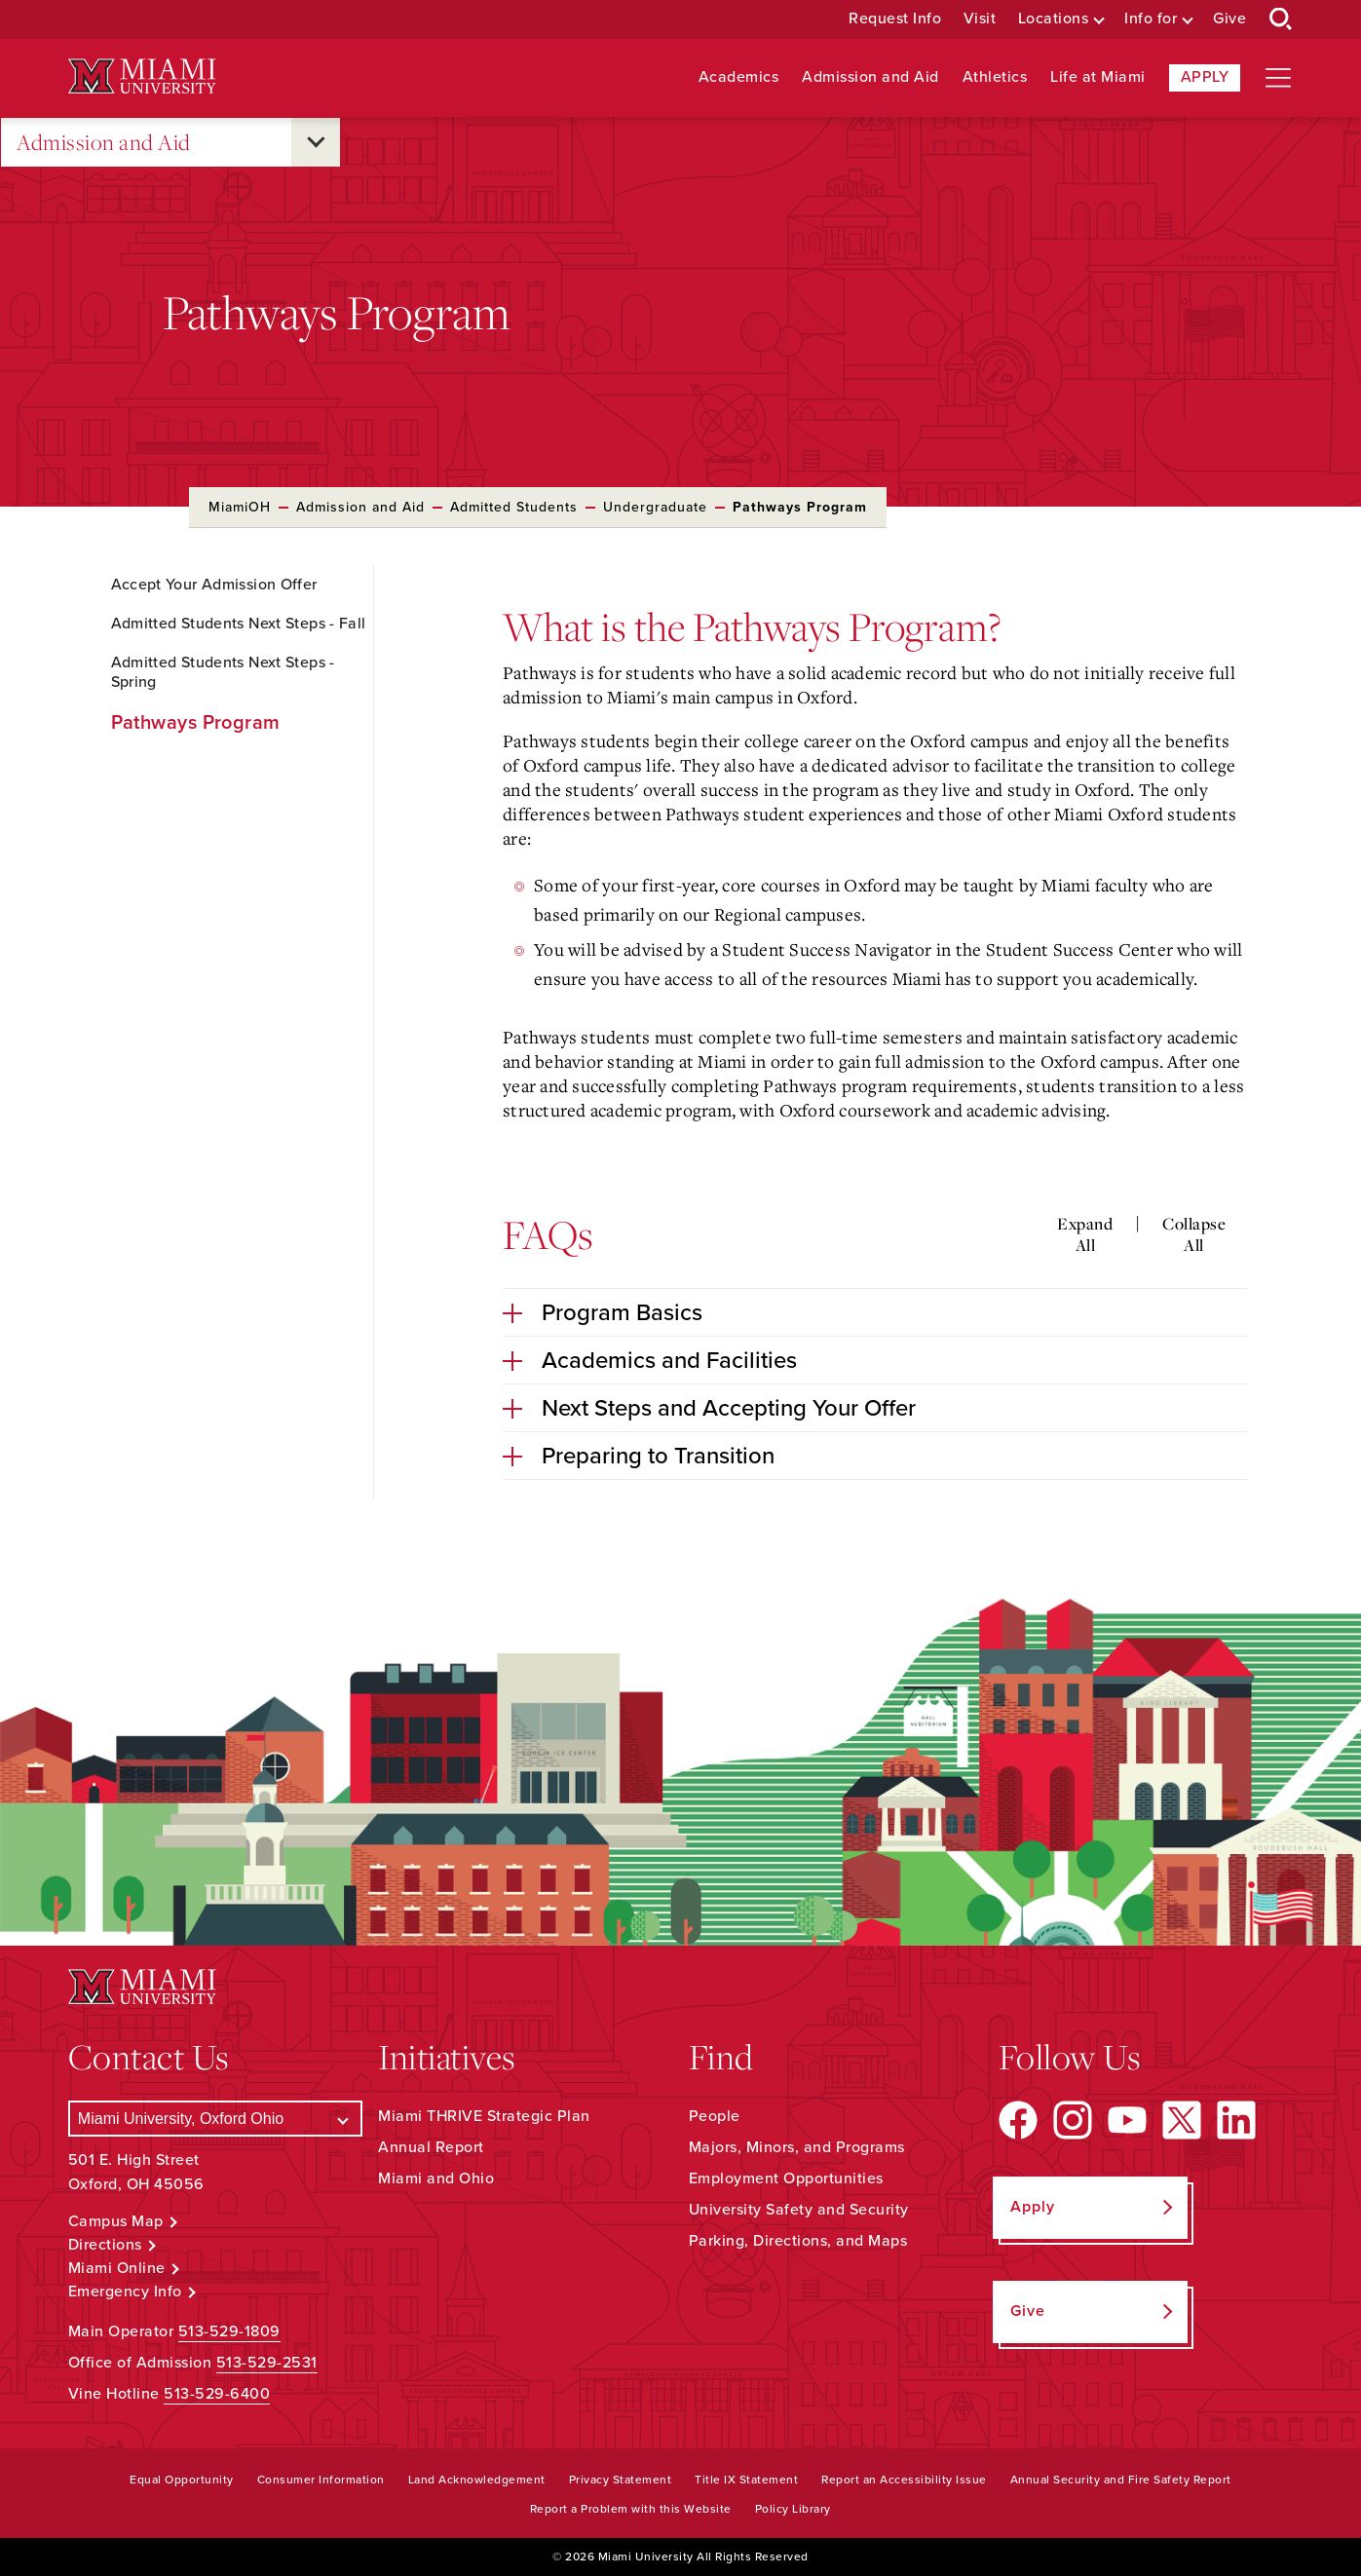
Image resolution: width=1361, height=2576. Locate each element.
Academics (739, 77)
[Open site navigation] (1278, 78)
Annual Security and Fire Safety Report (1120, 2479)
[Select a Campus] (215, 2119)
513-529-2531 (267, 2362)
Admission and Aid (870, 77)
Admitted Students (514, 507)
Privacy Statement (620, 2479)
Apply (1205, 77)
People (714, 2116)
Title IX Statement (746, 2479)
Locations (1053, 19)
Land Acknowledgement (477, 2479)
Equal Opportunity (182, 2479)
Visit (980, 19)
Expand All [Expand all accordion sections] (1085, 1234)
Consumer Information (321, 2479)
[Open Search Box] (1281, 19)
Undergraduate (655, 507)
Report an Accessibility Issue (904, 2479)
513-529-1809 (229, 2331)
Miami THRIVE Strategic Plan (484, 2116)
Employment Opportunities (786, 2178)
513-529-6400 (217, 2394)
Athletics (995, 77)
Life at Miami (1098, 77)
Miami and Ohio (436, 2178)
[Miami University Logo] (142, 76)
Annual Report (431, 2147)
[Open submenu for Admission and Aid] (315, 142)
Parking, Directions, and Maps (798, 2241)
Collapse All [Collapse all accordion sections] (1194, 1234)
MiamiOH (239, 507)
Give (1229, 19)
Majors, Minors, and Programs (797, 2147)
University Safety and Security (799, 2209)
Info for (1150, 19)
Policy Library (793, 2509)
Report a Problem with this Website (631, 2509)
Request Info (895, 19)
